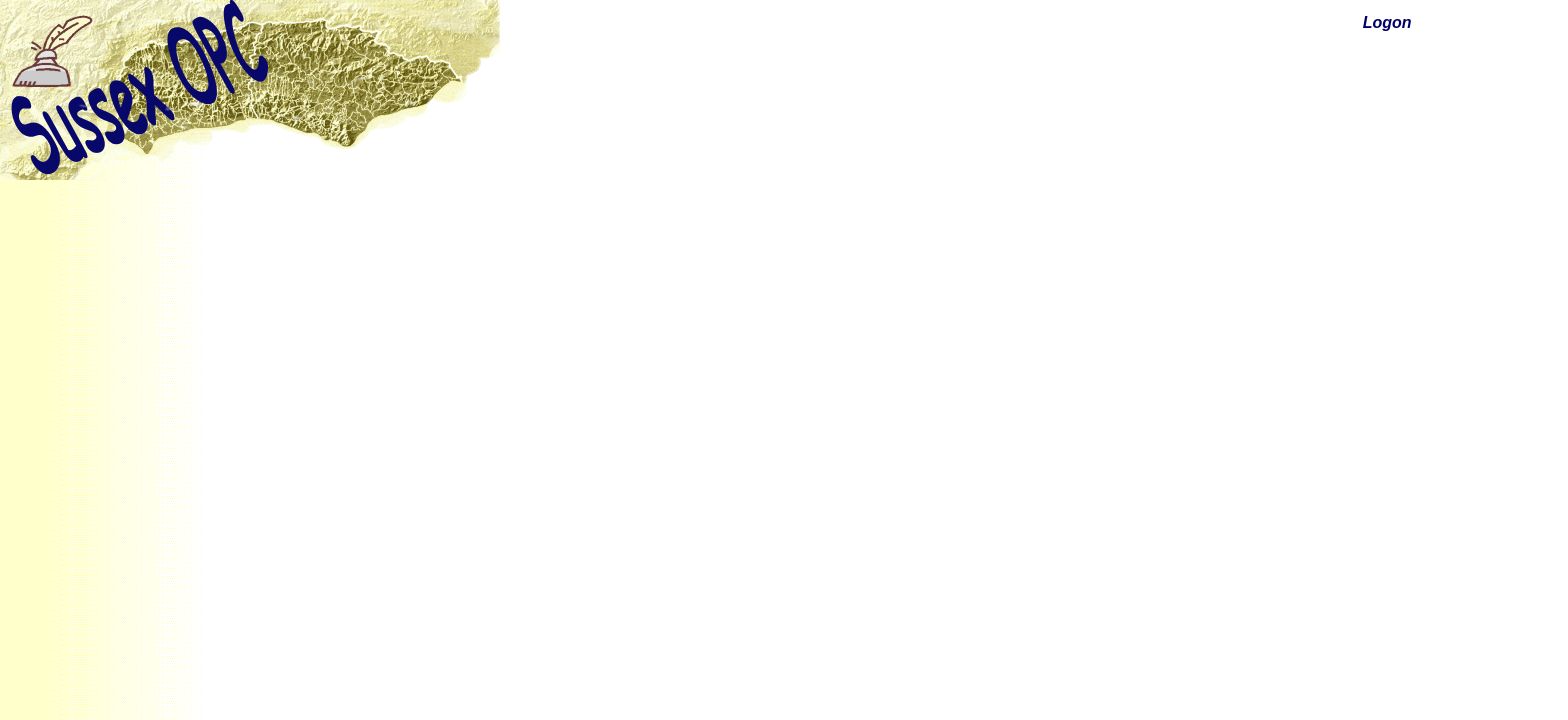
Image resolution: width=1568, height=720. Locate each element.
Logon (1387, 22)
